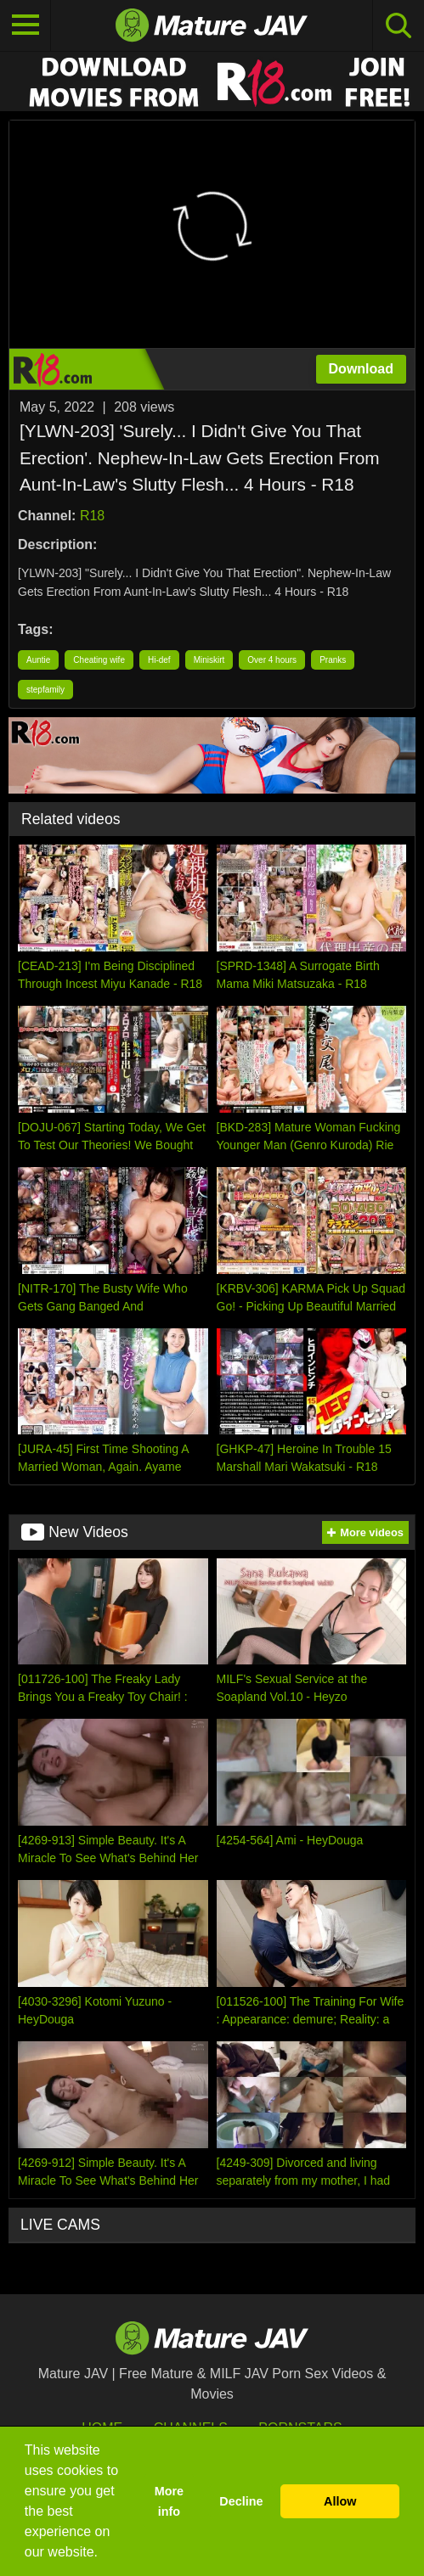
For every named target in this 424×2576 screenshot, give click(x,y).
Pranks (332, 660)
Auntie (38, 660)
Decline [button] (241, 2501)
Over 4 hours (272, 660)
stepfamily (45, 689)
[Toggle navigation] (25, 25)
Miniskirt (209, 660)
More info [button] (169, 2501)
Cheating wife (99, 660)
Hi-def (159, 660)
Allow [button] (340, 2501)
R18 (92, 515)
